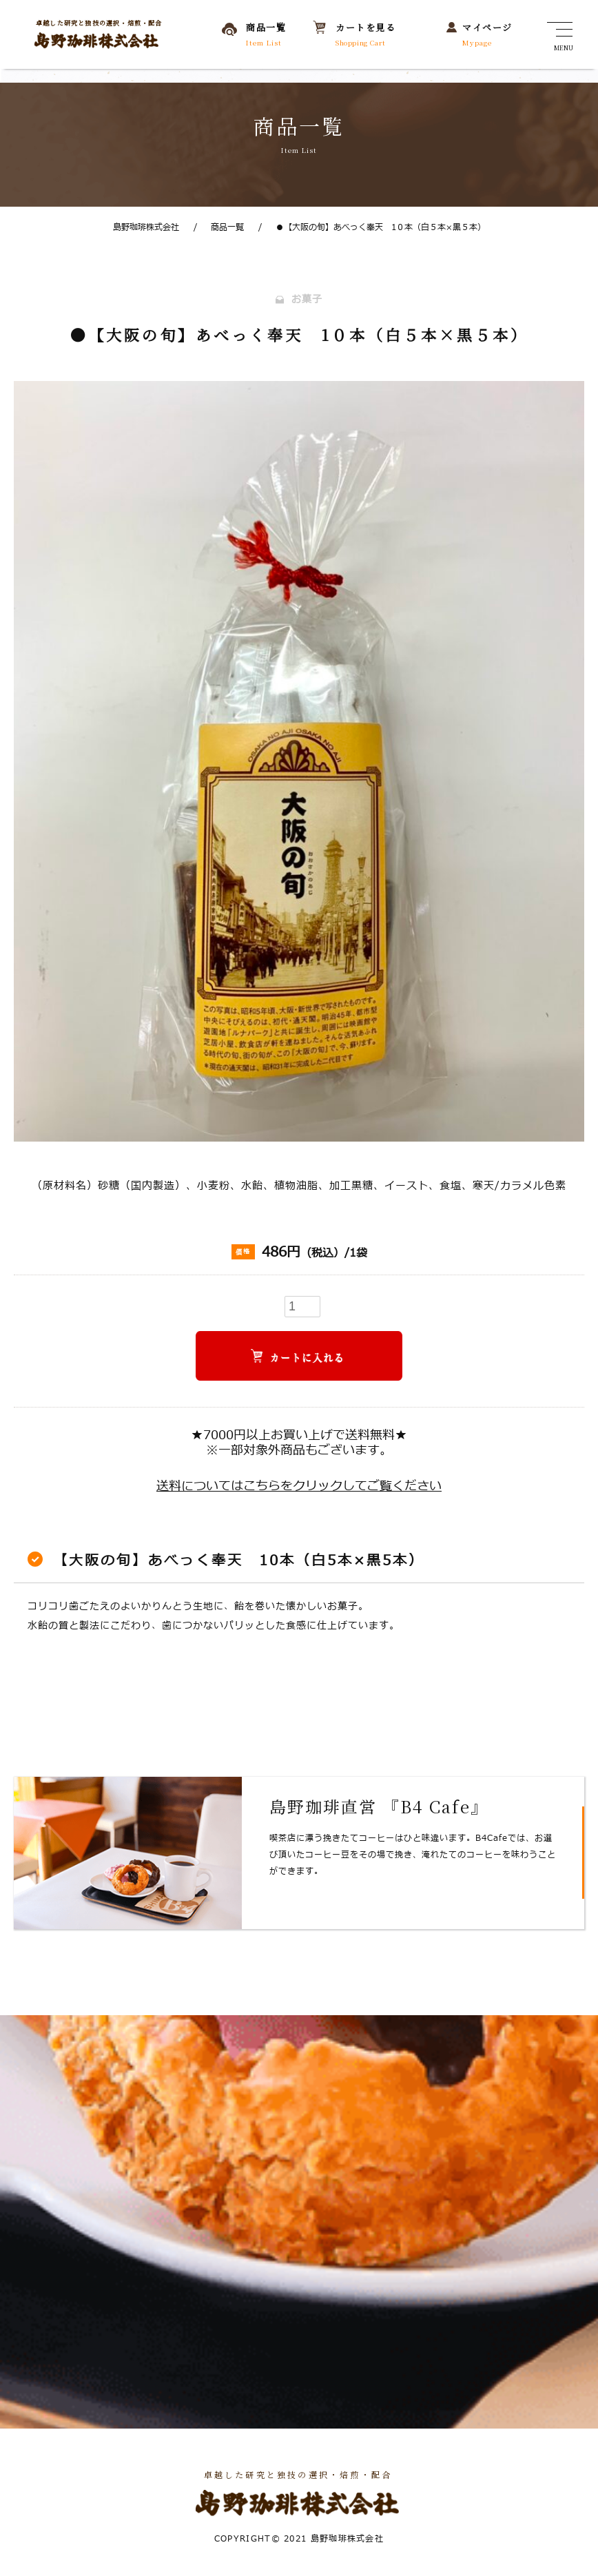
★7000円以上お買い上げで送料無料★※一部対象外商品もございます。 (299, 1443)
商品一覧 (219, 227)
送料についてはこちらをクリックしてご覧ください (299, 1486)
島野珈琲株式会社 (146, 227)
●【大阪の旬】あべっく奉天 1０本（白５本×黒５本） (372, 227)
